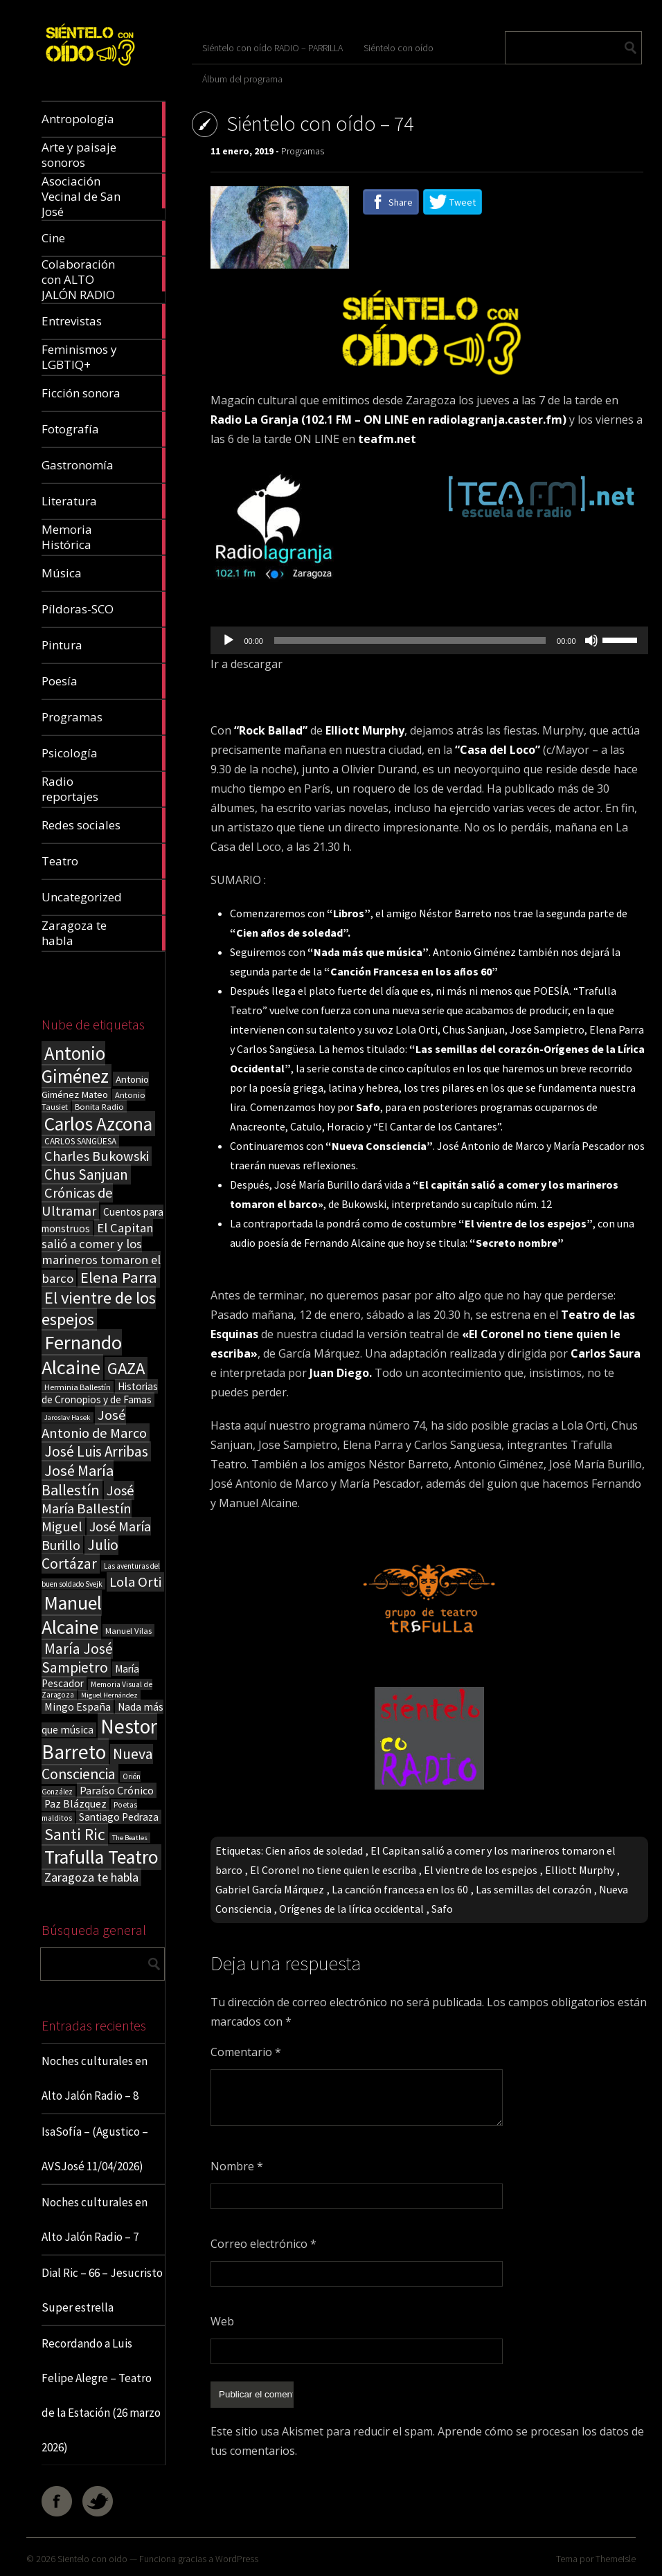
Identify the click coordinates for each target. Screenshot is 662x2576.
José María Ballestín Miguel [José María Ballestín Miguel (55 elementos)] (88, 1508)
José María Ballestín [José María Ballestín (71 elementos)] (78, 1480)
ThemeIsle (616, 2558)
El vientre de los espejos (480, 1870)
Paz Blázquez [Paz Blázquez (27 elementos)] (75, 1803)
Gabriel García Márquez (269, 1889)
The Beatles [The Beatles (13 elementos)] (129, 1837)
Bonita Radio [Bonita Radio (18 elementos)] (99, 1106)
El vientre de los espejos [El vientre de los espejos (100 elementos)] (99, 1308)
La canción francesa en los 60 (400, 1889)
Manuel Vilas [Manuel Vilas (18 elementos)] (128, 1630)
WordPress (236, 2558)
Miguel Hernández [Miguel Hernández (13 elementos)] (109, 1695)
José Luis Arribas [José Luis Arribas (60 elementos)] (96, 1451)
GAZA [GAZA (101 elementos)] (126, 1368)
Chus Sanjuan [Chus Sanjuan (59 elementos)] (86, 1174)
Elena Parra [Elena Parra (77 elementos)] (118, 1277)
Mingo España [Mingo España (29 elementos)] (77, 1706)
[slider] (410, 640)
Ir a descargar (247, 664)
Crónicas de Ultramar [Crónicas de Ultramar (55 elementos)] (77, 1202)
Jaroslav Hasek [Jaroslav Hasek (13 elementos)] (67, 1417)
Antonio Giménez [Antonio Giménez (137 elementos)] (75, 1065)
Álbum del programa (242, 79)
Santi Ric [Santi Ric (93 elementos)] (74, 1834)
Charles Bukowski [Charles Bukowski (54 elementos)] (96, 1156)
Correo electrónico (263, 2243)
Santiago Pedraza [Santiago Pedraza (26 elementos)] (119, 1816)
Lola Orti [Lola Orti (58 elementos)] (135, 1582)
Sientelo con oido (92, 2558)
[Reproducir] (228, 640)
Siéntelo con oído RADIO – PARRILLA (272, 48)
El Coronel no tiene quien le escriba (333, 1870)
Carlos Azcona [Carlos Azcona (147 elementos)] (98, 1123)
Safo (442, 1909)
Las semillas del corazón (533, 1889)
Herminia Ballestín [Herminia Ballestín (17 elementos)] (77, 1387)
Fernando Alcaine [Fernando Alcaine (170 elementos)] (82, 1355)
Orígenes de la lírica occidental (351, 1909)
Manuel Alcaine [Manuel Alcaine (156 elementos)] (72, 1615)
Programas (302, 151)
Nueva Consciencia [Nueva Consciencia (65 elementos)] (97, 1764)
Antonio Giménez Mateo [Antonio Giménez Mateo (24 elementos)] (95, 1086)
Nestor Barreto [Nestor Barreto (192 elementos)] (99, 1739)
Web (222, 2321)
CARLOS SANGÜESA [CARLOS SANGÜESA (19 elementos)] (80, 1141)
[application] (429, 640)
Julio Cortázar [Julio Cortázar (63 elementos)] (80, 1554)
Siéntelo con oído (398, 48)
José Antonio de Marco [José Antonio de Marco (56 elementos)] (94, 1424)
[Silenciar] (591, 640)
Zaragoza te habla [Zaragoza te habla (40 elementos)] (91, 1877)
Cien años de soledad (314, 1850)
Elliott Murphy (579, 1870)
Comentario (246, 2052)
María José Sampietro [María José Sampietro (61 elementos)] (77, 1658)
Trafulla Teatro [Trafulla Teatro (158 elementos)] (101, 1857)
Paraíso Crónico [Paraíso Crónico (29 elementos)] (117, 1790)
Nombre (237, 2166)
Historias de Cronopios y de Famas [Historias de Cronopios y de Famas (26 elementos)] (100, 1393)
